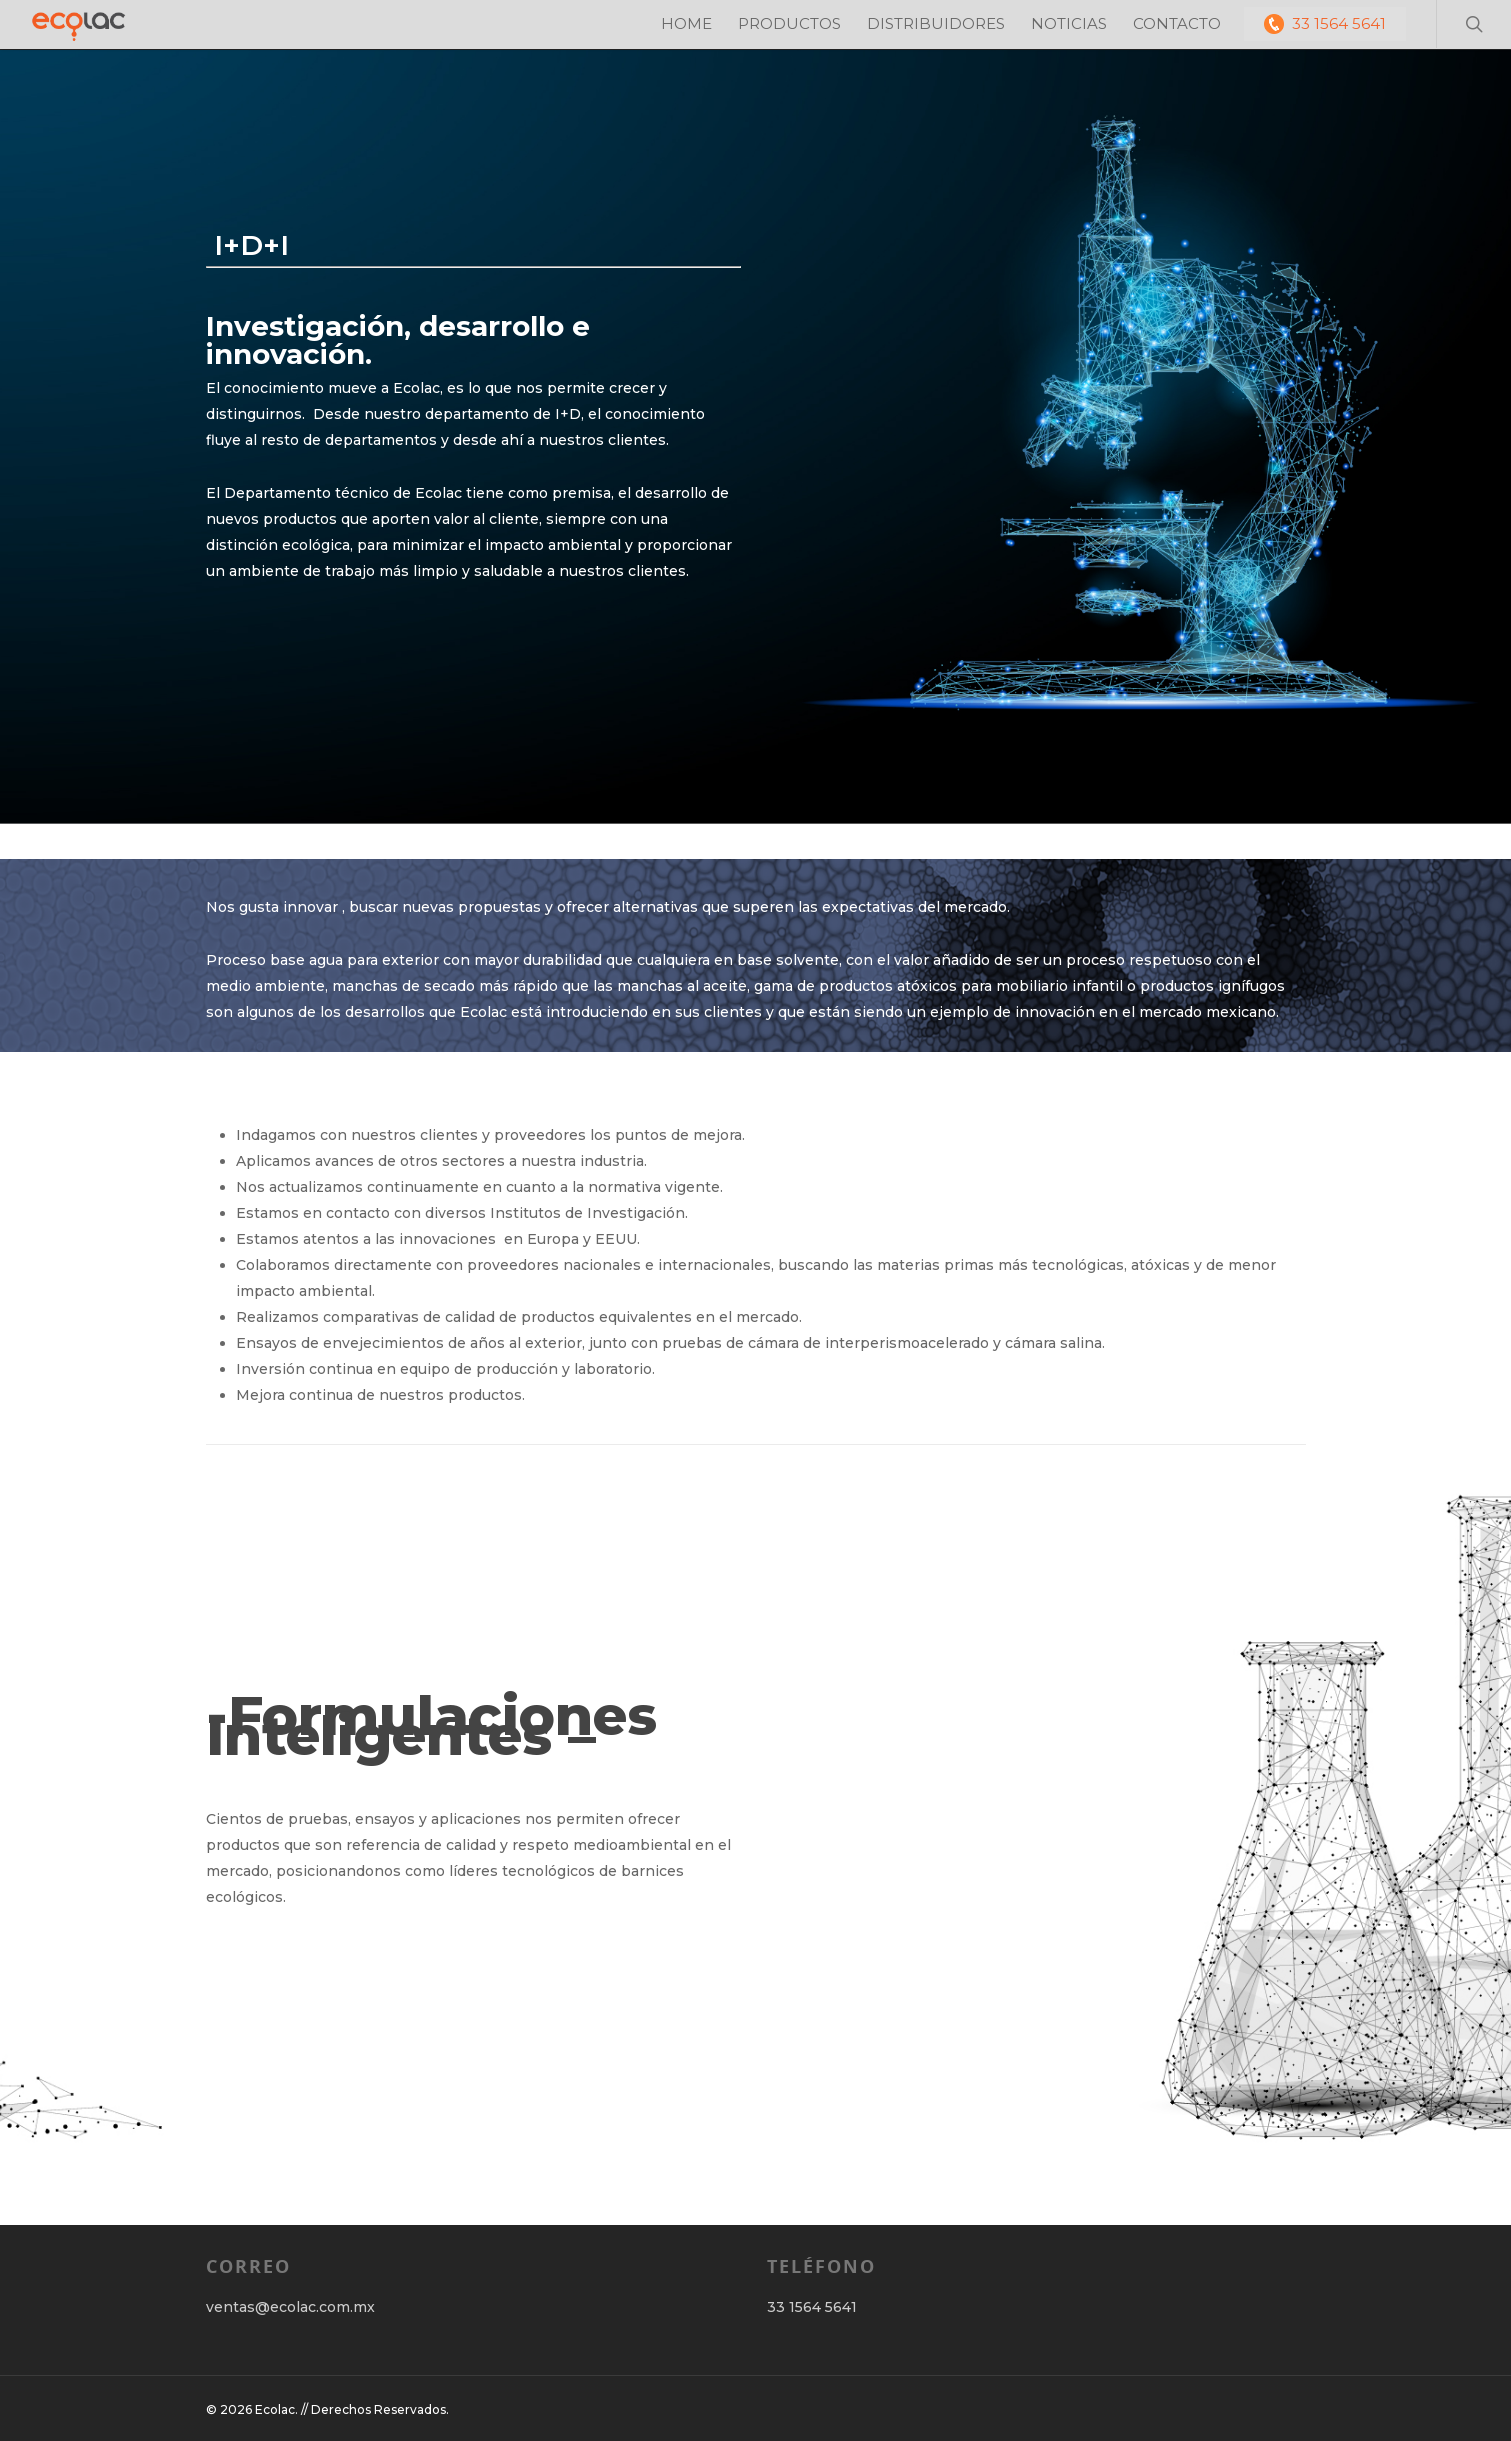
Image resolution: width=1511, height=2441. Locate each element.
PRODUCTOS (789, 23)
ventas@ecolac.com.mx (290, 2307)
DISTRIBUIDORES (936, 23)
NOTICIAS (1069, 23)
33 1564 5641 (1325, 24)
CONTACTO (1177, 23)
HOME (686, 23)
